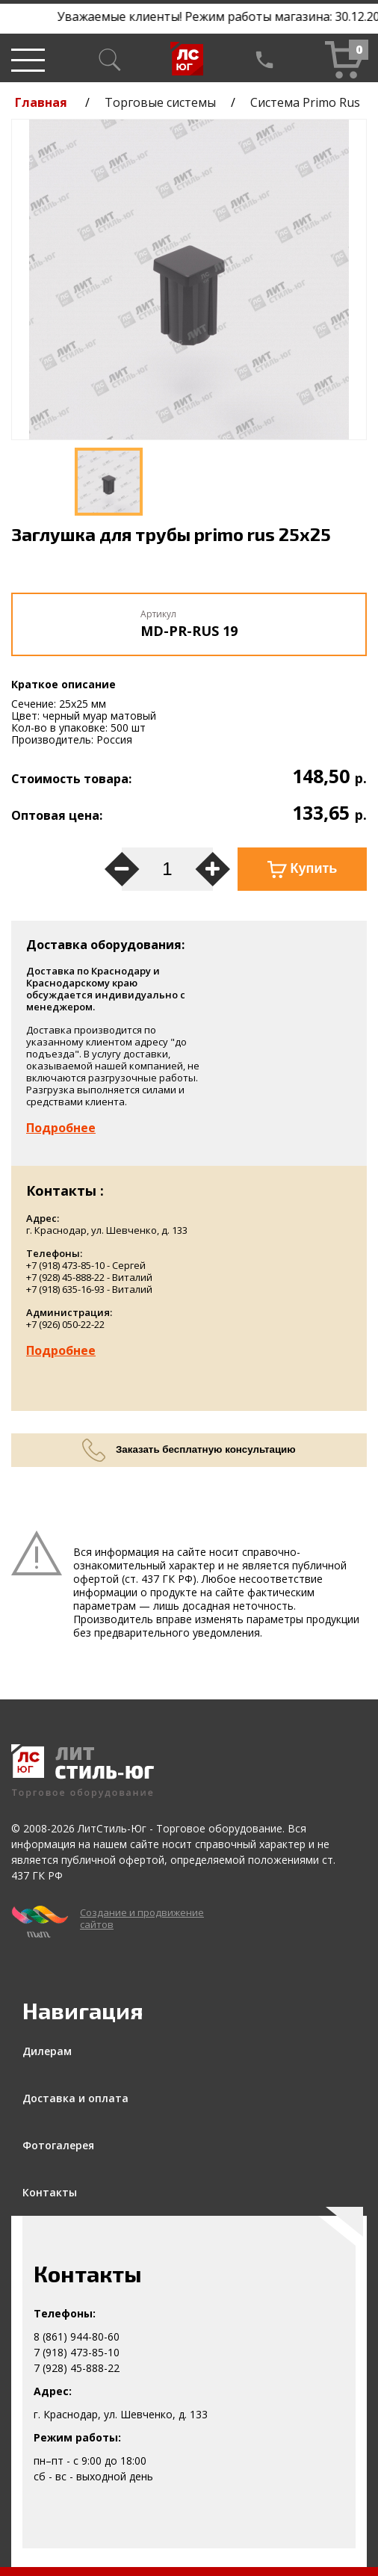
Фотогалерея (58, 2145)
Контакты (49, 2192)
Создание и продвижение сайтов (142, 1918)
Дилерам (47, 2051)
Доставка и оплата (75, 2098)
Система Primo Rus (305, 102)
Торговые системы (160, 102)
